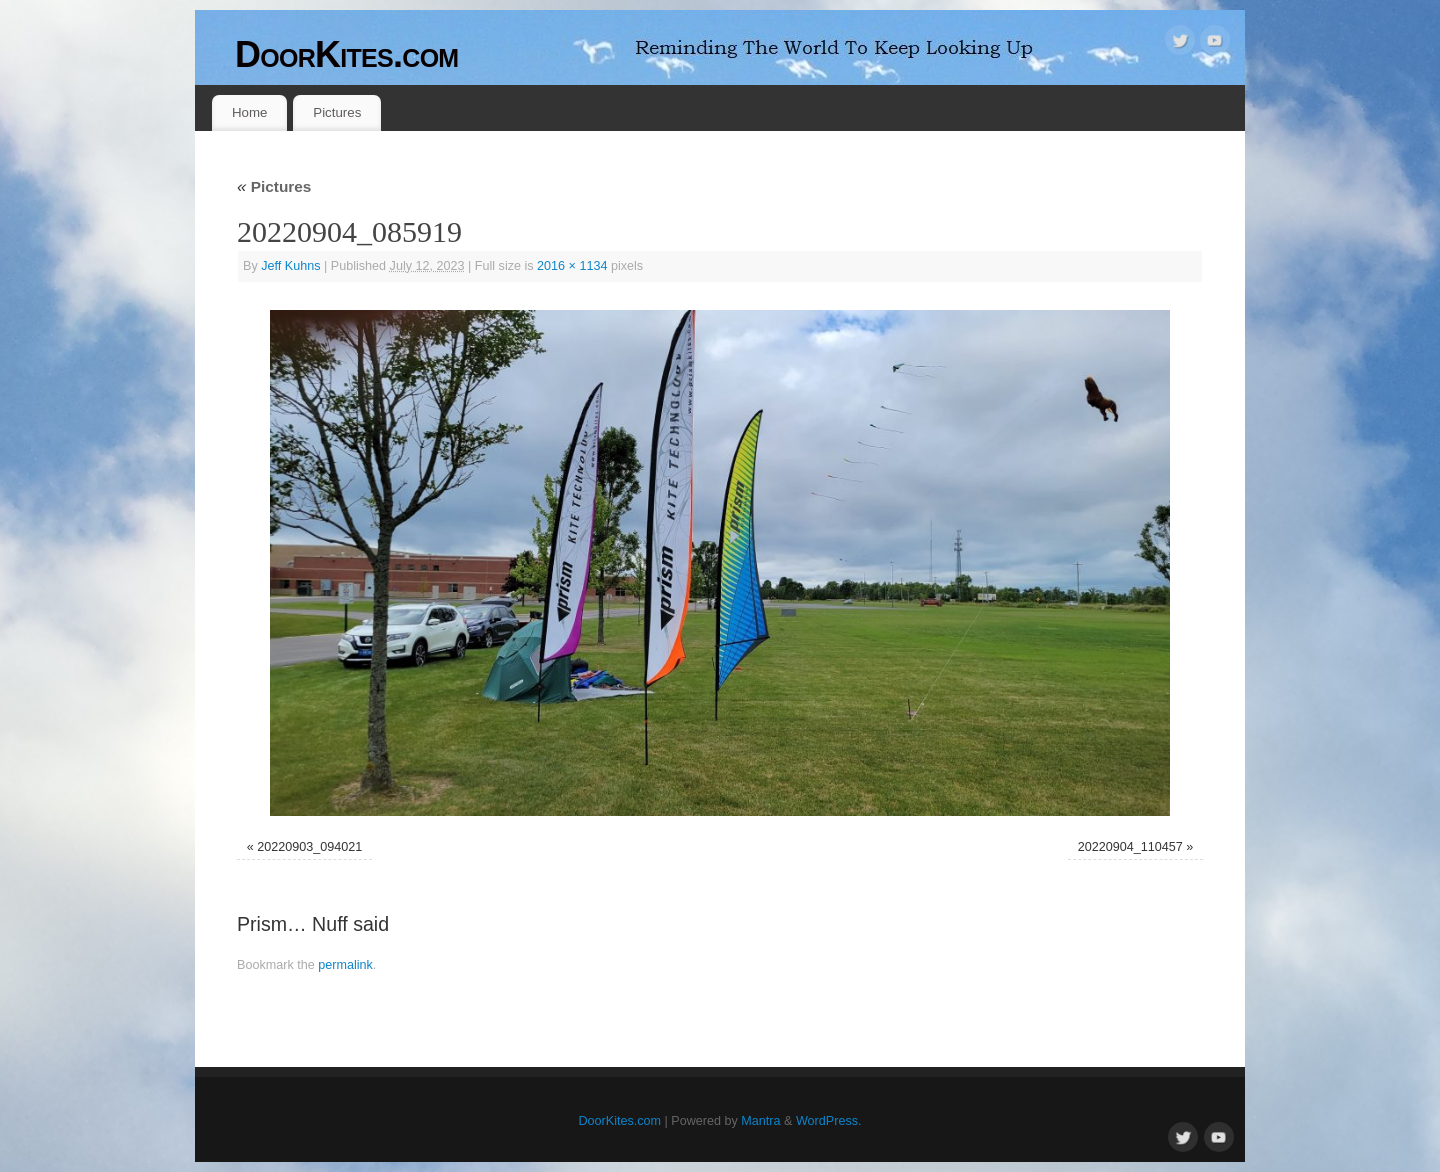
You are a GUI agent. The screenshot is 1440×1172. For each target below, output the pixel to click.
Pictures (337, 112)
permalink (345, 965)
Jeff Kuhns (290, 266)
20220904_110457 (1130, 847)
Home (249, 112)
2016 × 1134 (572, 266)
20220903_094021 (309, 847)
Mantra (760, 1121)
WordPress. (829, 1121)
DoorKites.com (346, 54)
